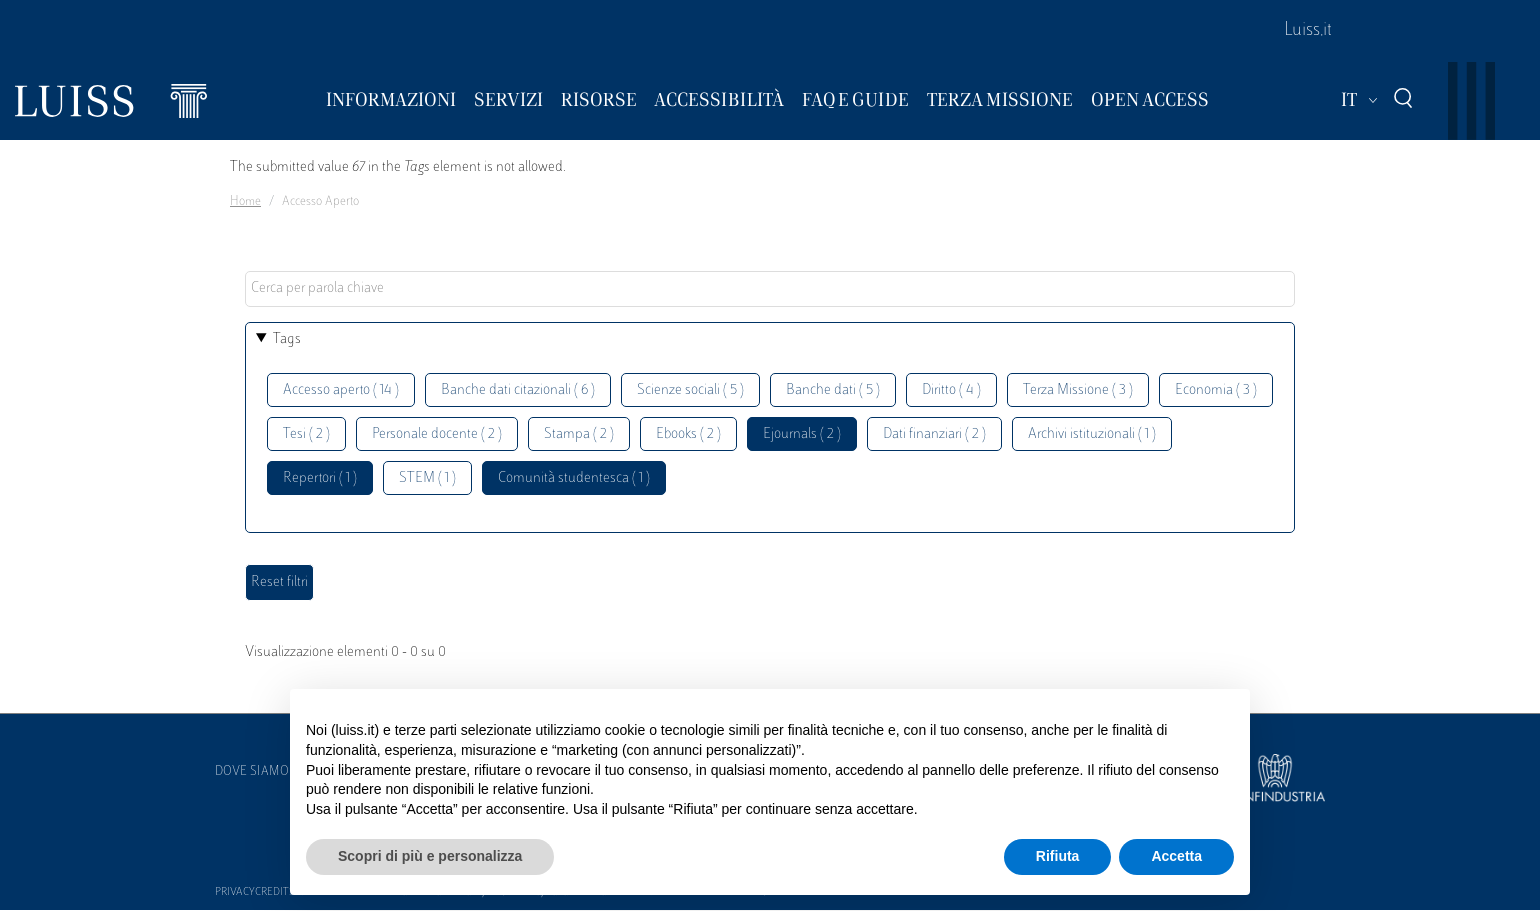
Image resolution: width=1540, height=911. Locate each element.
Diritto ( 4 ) (951, 390)
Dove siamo (252, 772)
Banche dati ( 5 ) (833, 390)
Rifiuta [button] (1058, 856)
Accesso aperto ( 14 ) (341, 390)
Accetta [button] (1176, 856)
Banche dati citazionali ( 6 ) (518, 390)
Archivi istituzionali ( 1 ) (1092, 434)
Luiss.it (1308, 31)
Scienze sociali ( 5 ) (690, 390)
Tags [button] (287, 339)
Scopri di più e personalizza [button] (430, 856)
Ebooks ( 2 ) (688, 434)
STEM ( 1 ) (427, 478)
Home (245, 202)
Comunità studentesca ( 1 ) (574, 478)
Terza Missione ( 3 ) (1078, 390)
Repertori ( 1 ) (320, 478)
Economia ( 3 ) (1216, 390)
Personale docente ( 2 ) (437, 434)
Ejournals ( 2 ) (802, 434)
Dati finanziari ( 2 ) (934, 434)
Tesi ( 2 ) (306, 434)
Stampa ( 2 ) (579, 434)
